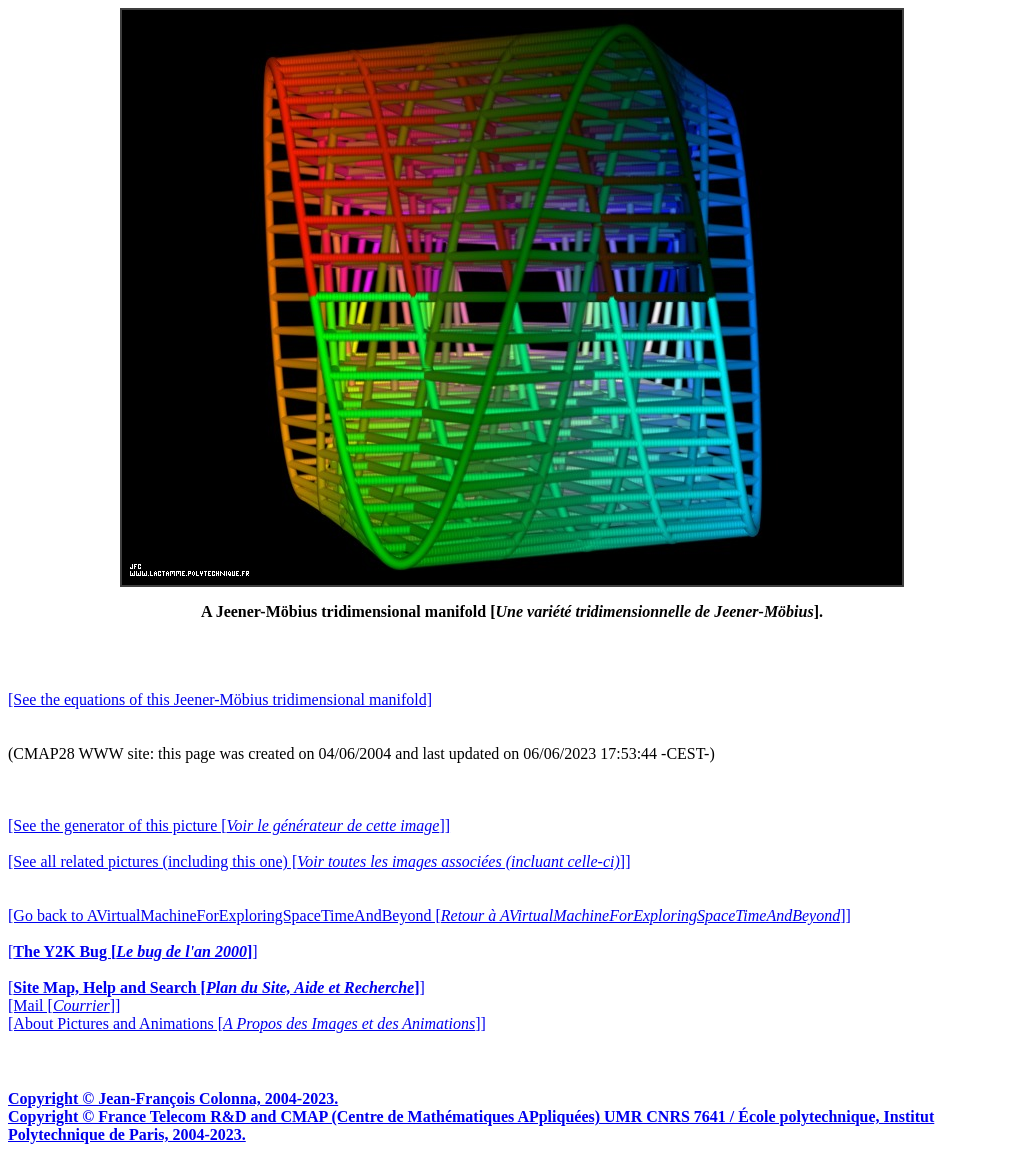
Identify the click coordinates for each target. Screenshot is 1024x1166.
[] (133, 951)
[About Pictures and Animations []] (247, 1023)
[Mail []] (64, 1005)
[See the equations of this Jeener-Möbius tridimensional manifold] (220, 699)
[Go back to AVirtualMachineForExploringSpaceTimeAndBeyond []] (429, 915)
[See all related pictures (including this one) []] (319, 861)
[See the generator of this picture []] (229, 825)
